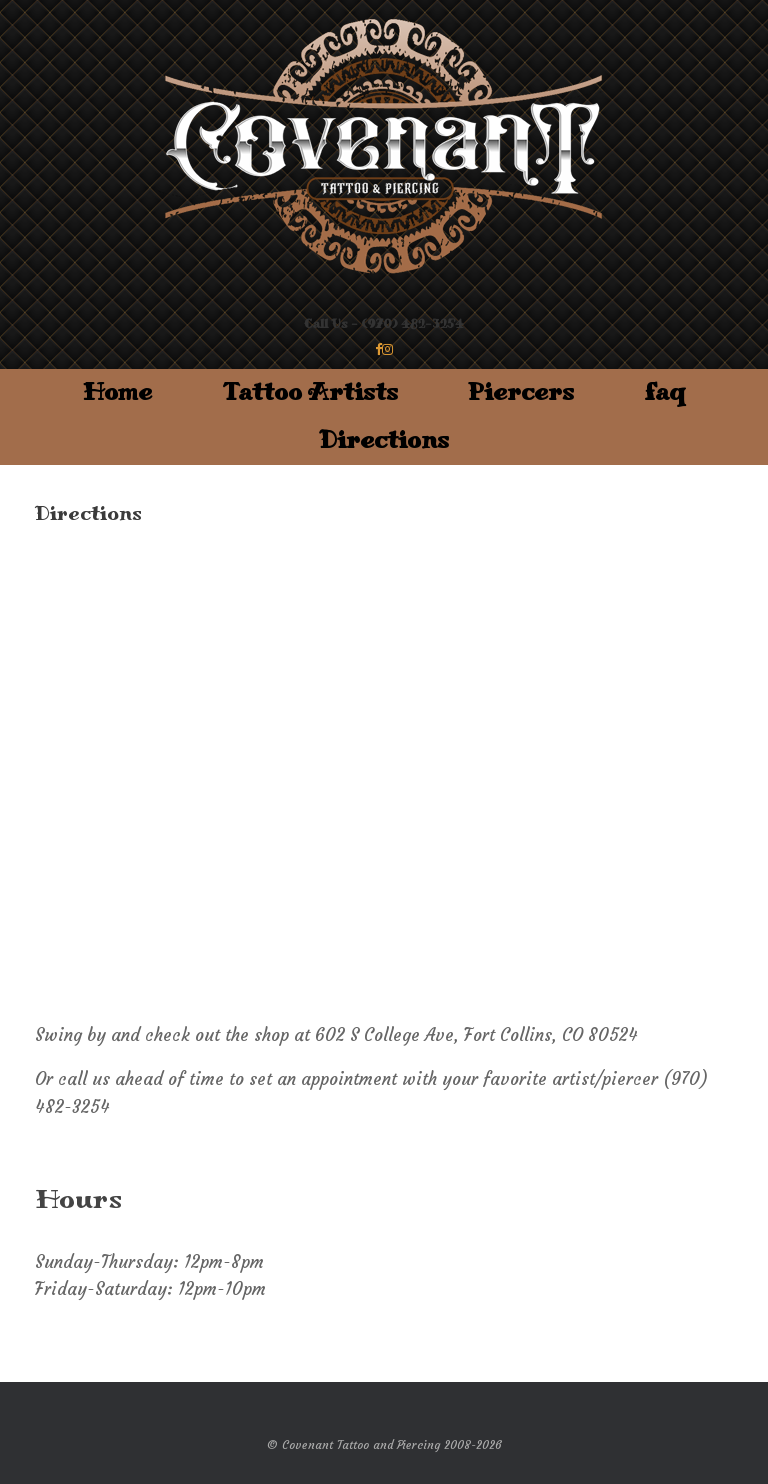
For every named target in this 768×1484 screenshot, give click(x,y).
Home (117, 392)
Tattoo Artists (310, 392)
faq (665, 392)
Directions (384, 440)
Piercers (521, 392)
